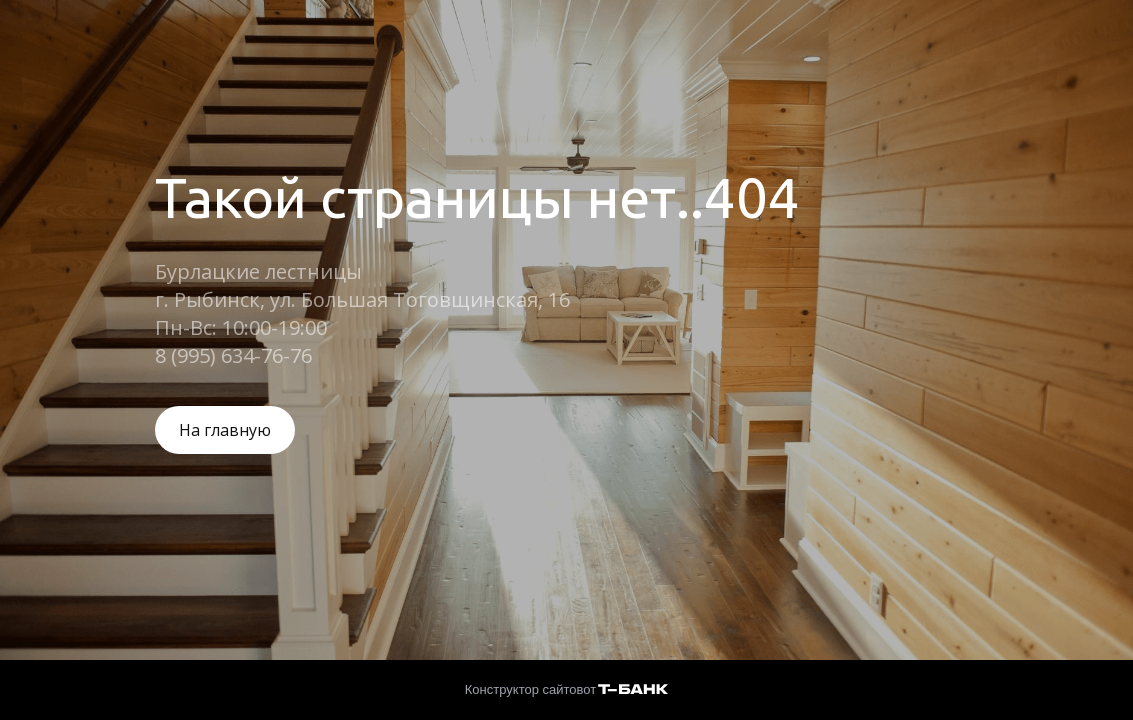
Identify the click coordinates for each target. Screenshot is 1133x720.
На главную (225, 430)
